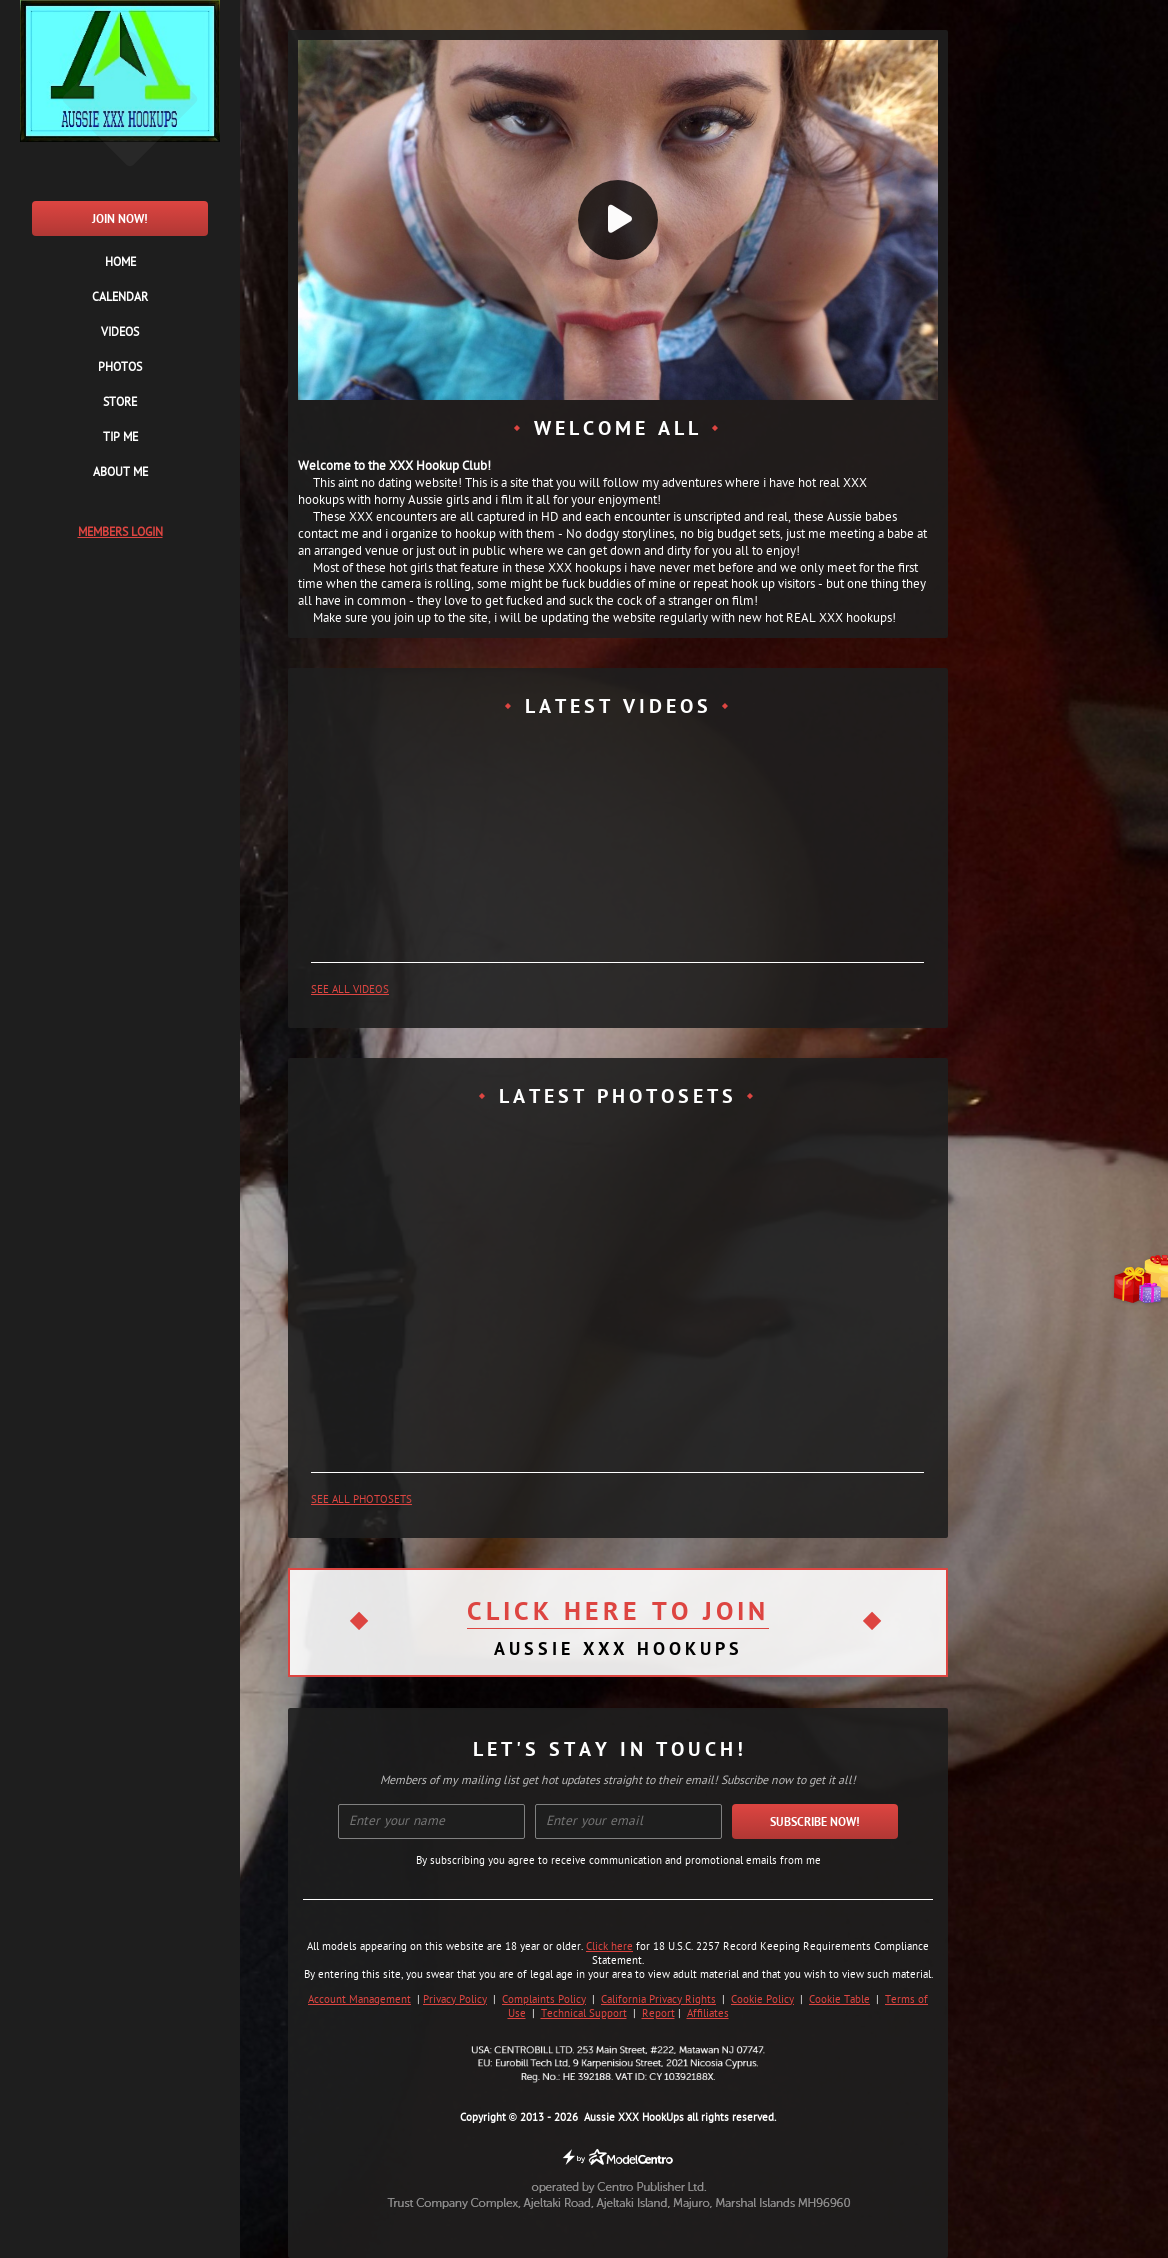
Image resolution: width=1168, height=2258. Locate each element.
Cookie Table (839, 2000)
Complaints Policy (544, 2000)
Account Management (359, 2000)
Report (658, 2014)
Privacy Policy (455, 2000)
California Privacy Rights (658, 2000)
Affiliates (708, 2014)
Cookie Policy (762, 2000)
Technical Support (584, 2014)
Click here (609, 1947)
